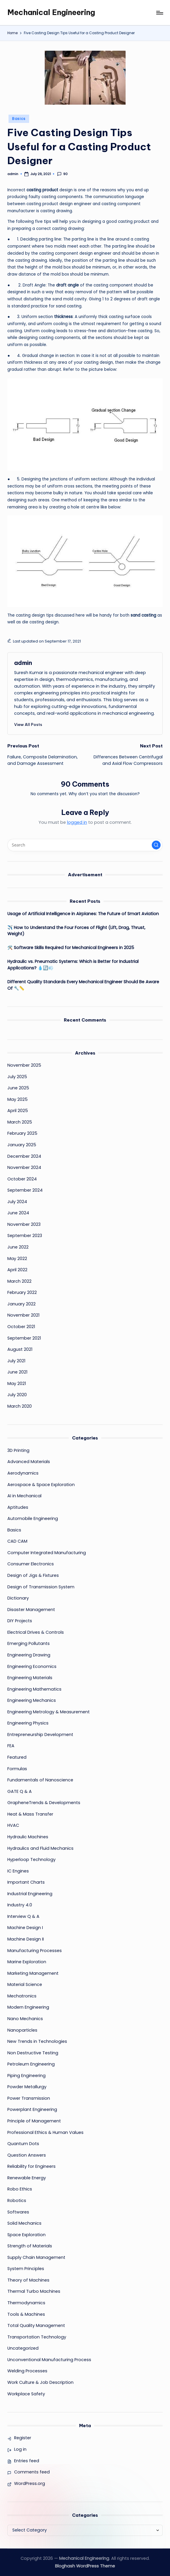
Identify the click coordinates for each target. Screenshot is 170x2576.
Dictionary (18, 1598)
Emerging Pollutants (28, 1643)
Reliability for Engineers (31, 2166)
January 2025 (21, 1145)
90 (62, 174)
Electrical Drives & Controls (35, 1632)
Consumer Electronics (30, 1564)
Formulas (17, 1769)
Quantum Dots (23, 2144)
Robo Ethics (19, 2189)
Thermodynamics (26, 2303)
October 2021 (21, 1327)
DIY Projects (19, 1621)
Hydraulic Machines (27, 1837)
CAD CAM (17, 1541)
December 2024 (24, 1156)
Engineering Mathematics (34, 1689)
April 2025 (17, 1111)
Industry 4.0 (19, 1905)
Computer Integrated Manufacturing (46, 1553)
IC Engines (18, 1871)
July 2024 (17, 1202)
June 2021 (17, 1372)
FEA (10, 1746)
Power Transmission (28, 2098)
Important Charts (26, 1882)
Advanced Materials (28, 1462)
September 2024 (25, 1190)
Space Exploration (26, 2235)
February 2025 (22, 1133)
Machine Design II (25, 1939)
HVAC (13, 1825)
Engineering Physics (28, 1723)
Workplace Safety (26, 2394)
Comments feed (32, 2472)
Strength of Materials (29, 2246)
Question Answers (26, 2155)
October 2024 (22, 1179)
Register (22, 2438)
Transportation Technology (36, 2337)
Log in (20, 2449)
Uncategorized (23, 2348)
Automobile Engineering (32, 1518)
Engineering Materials (29, 1678)
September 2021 (24, 1338)
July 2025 (17, 1077)
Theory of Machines (28, 2280)
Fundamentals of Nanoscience (40, 1780)
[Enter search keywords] (84, 845)
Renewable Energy (26, 2178)
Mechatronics (21, 1996)
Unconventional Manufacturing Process (49, 2360)
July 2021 (16, 1361)
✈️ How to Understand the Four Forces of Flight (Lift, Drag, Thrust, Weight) (76, 931)
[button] (28, 724)
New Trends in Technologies (37, 2041)
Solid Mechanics (24, 2223)
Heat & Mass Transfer (30, 1814)
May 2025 (17, 1099)
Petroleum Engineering (31, 2064)
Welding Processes (27, 2371)
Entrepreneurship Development (40, 1734)
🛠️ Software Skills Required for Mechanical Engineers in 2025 (70, 948)
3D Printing (18, 1450)
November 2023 (24, 1224)
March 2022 (19, 1281)
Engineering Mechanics (31, 1700)
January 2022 (21, 1304)
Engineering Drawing (28, 1655)
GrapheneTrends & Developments (43, 1803)
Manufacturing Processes (34, 1951)
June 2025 (18, 1088)
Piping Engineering (26, 2075)
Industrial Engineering (29, 1894)
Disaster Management (31, 1610)
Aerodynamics (23, 1473)
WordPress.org (29, 2483)
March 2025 (19, 1122)
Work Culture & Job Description (40, 2382)
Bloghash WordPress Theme (85, 2566)
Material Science (24, 1984)
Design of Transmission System (40, 1587)
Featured (16, 1757)
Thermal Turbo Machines (33, 2291)
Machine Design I (25, 1928)
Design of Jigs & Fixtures (33, 1575)
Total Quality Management (36, 2325)
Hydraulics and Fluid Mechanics (40, 1848)
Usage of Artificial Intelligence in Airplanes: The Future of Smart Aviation (83, 914)
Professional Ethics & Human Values (45, 2132)
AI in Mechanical (24, 1496)
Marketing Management (33, 1973)
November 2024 (24, 1167)
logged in (77, 822)
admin (23, 662)
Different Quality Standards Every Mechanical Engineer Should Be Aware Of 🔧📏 (83, 985)
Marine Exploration (26, 1962)
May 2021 (16, 1383)
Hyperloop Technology (31, 1859)
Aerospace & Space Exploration (41, 1485)
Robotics (16, 2200)
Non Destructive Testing (32, 2053)
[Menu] (159, 12)
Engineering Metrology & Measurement (48, 1712)
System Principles (25, 2269)
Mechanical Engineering (51, 12)
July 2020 (17, 1395)
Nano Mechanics (25, 2019)
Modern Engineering (28, 2007)
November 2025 (24, 1065)
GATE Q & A (19, 1791)
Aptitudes (17, 1507)
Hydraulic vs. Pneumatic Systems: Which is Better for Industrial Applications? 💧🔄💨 (73, 964)
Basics (19, 118)
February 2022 (22, 1292)
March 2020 (19, 1406)
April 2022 (17, 1270)
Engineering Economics (31, 1666)
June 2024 (18, 1213)
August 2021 (19, 1349)
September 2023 (24, 1235)
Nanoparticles (22, 2030)
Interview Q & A (23, 1916)
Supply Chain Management (36, 2257)
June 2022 (18, 1247)
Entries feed (26, 2461)
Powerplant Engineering (32, 2109)
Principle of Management (34, 2121)
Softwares (18, 2212)
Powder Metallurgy (26, 2087)
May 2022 (17, 1258)
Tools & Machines (26, 2314)
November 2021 (23, 1315)
